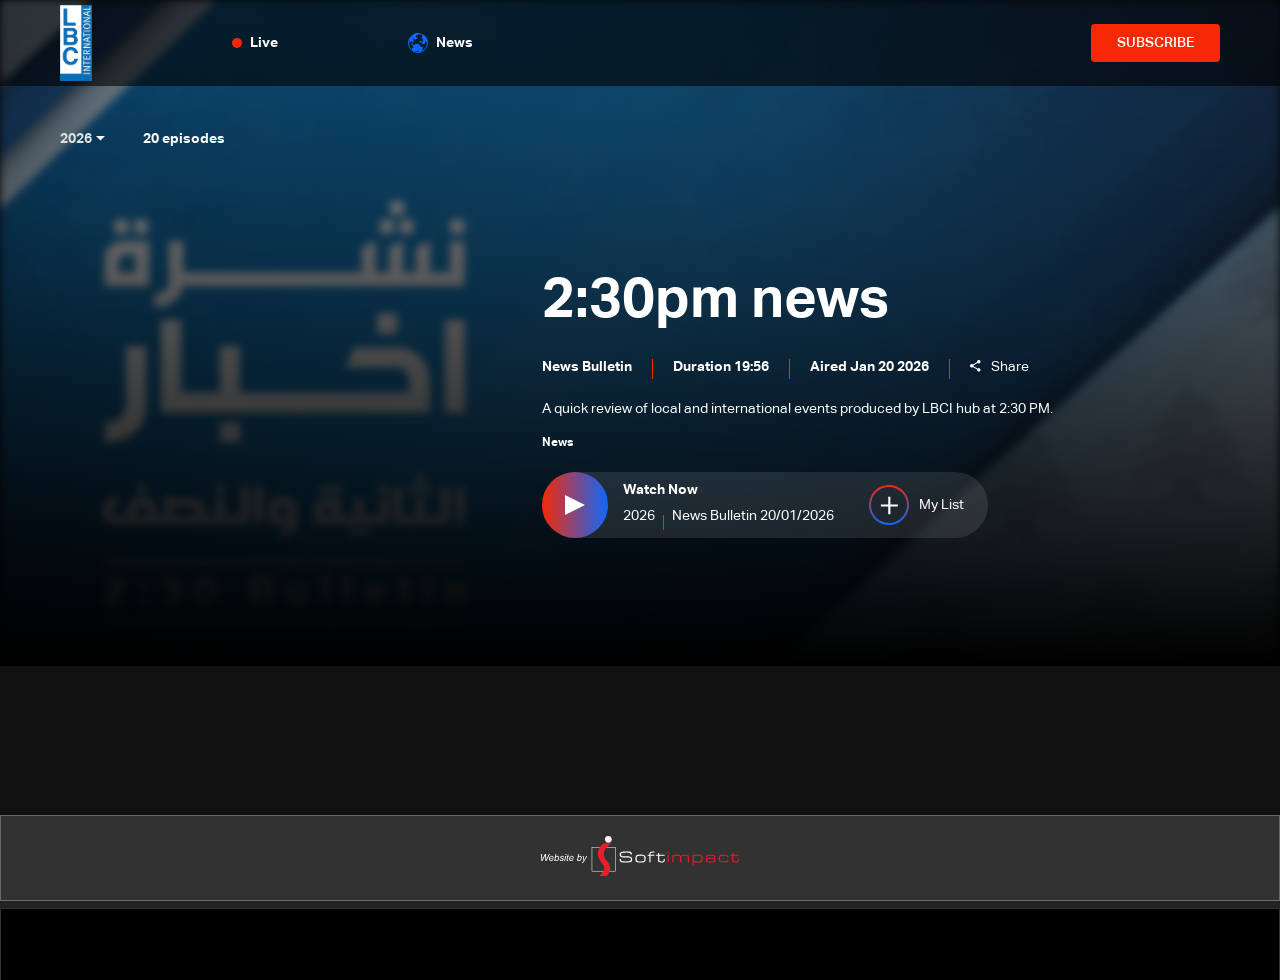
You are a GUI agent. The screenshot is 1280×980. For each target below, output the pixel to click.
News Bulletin (587, 367)
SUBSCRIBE (1155, 43)
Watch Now (660, 490)
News (440, 43)
